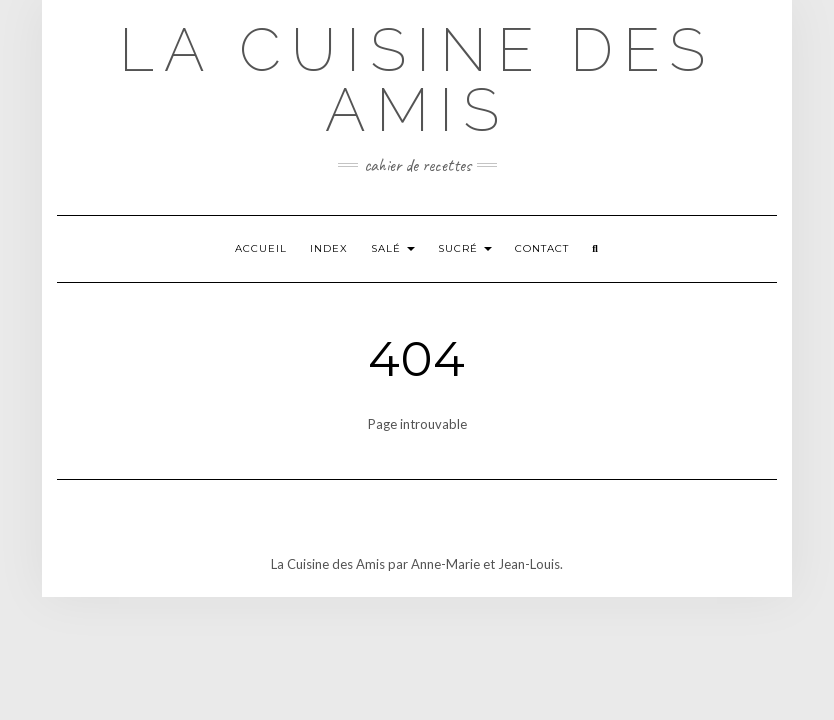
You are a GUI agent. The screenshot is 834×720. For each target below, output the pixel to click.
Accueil (261, 248)
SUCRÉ (465, 248)
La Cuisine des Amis (417, 80)
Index (329, 248)
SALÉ (393, 248)
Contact (542, 248)
